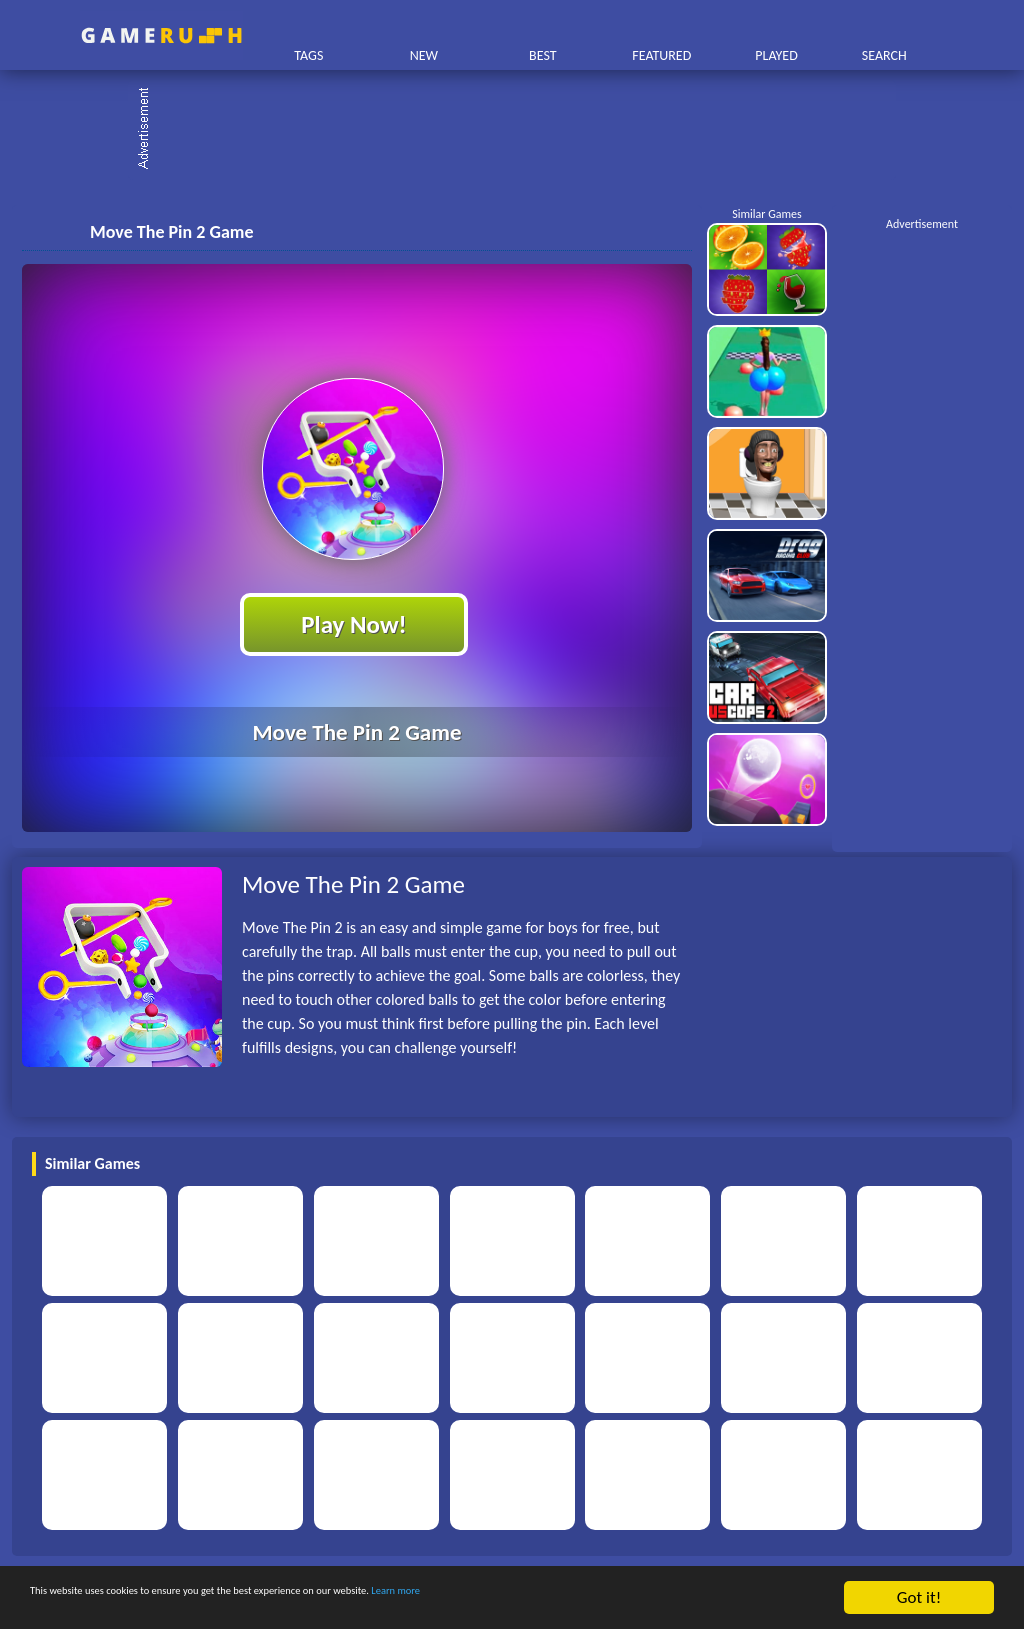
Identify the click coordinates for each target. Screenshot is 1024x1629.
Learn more (624, 1599)
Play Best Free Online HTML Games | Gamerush (161, 35)
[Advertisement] (522, 130)
